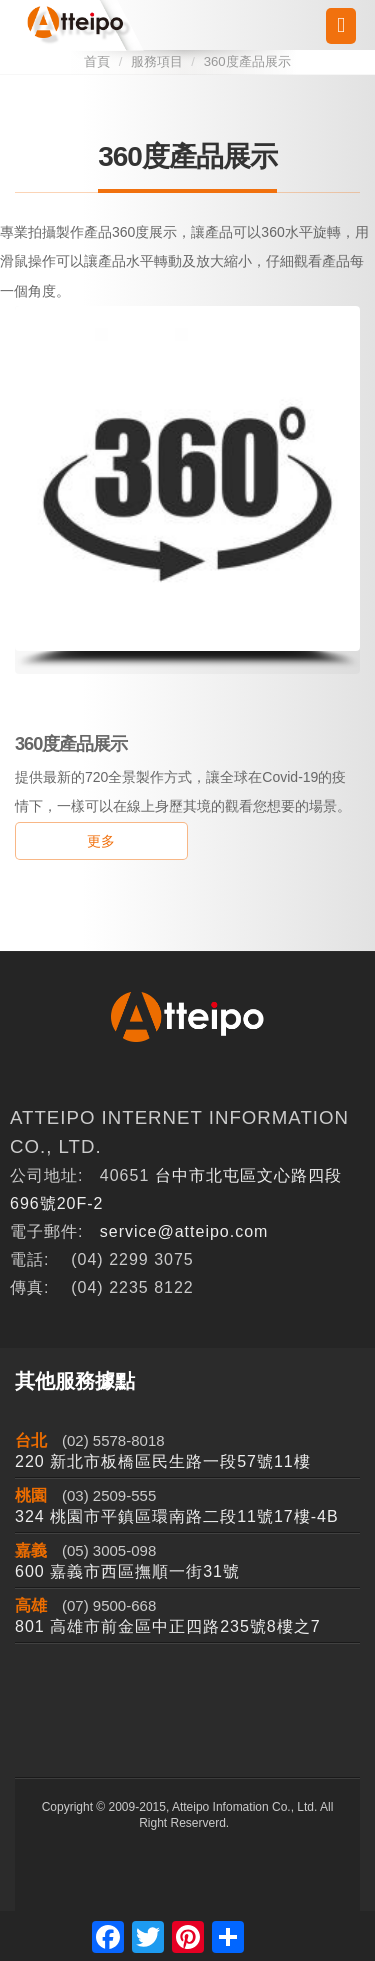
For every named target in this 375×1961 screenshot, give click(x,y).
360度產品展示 (247, 61)
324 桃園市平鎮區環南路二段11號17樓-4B (177, 1516)
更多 (101, 841)
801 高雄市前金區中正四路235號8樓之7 (168, 1626)
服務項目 (157, 61)
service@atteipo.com (184, 1231)
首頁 (97, 61)
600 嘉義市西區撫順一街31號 (127, 1571)
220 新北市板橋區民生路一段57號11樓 (163, 1461)
